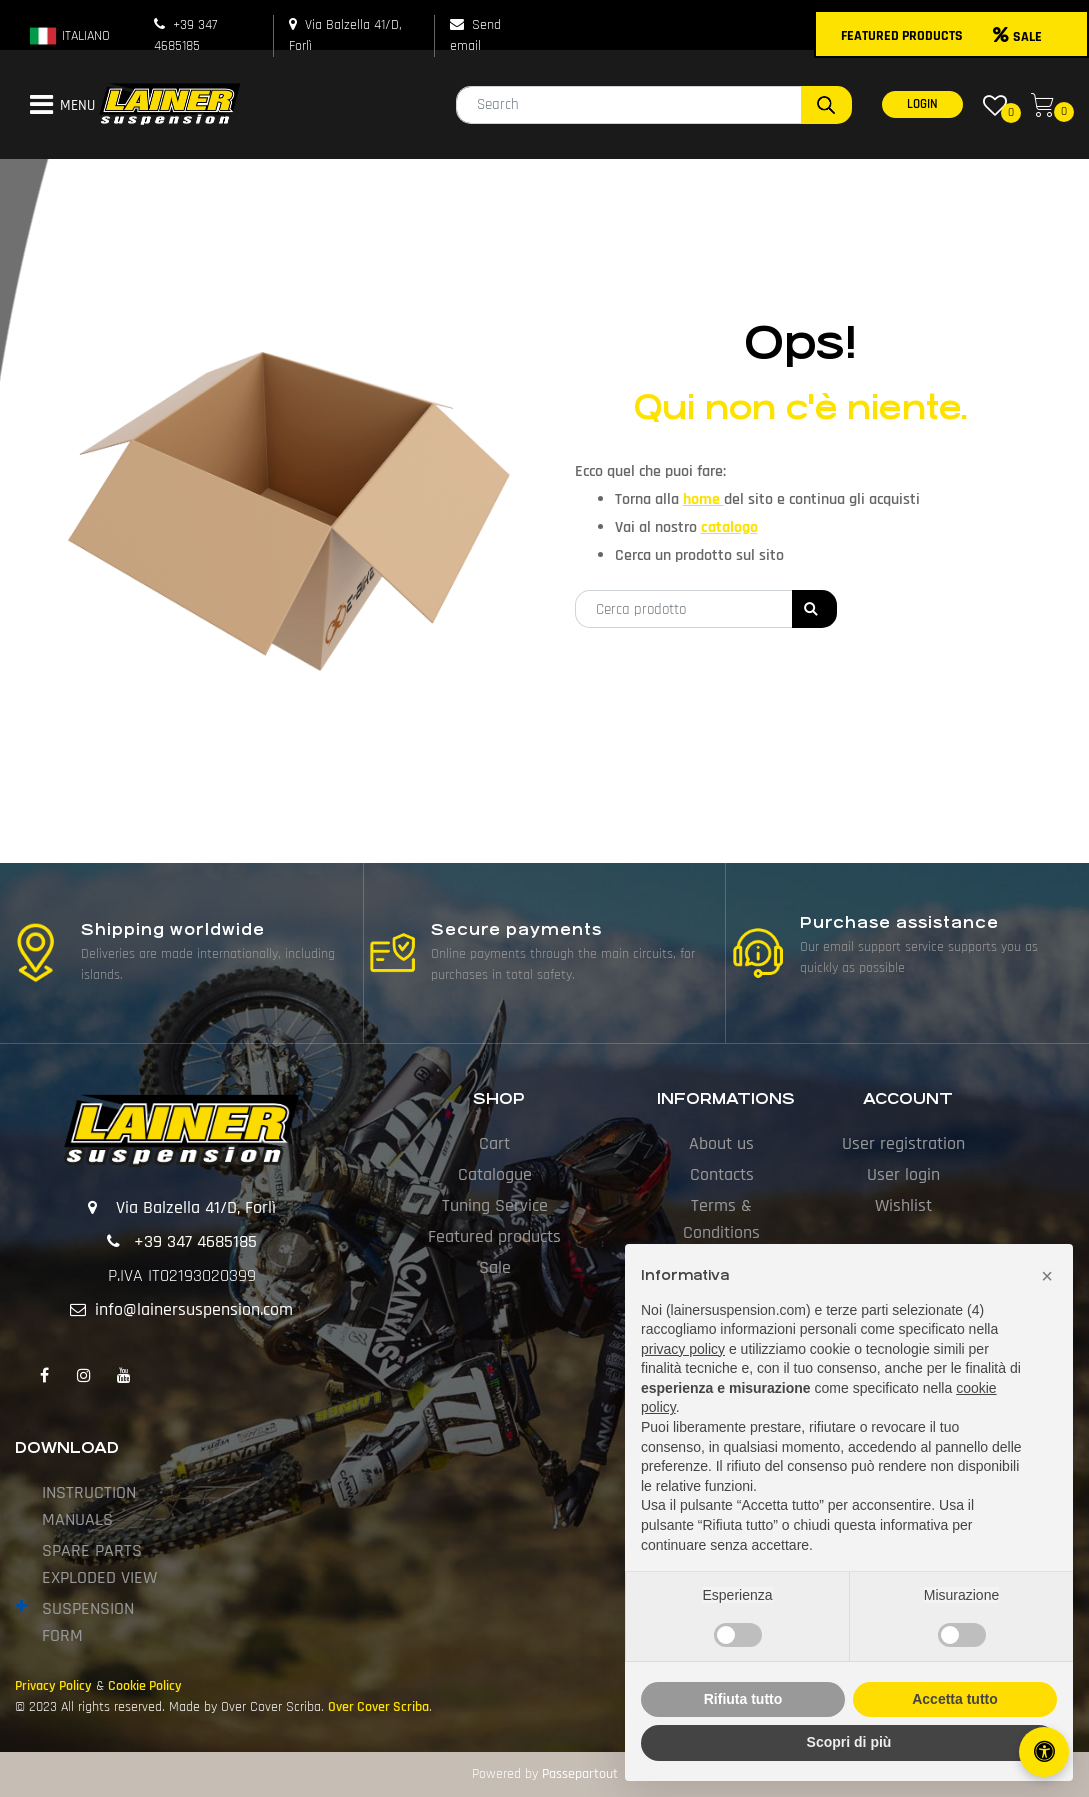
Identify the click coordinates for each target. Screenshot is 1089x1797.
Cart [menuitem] (494, 1143)
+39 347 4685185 (195, 1241)
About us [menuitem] (721, 1143)
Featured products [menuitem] (494, 1236)
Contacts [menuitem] (722, 1174)
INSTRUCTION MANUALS (89, 1506)
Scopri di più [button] (849, 1742)
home (703, 499)
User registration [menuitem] (903, 1143)
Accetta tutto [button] (955, 1699)
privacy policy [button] (683, 1349)
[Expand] (21, 1606)
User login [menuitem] (903, 1174)
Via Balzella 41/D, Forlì (196, 1207)
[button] (826, 105)
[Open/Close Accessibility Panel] (1044, 1752)
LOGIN (922, 104)
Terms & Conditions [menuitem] (721, 1219)
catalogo (729, 527)
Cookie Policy (145, 1686)
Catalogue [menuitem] (495, 1174)
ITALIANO (69, 36)
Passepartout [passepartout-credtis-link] (580, 1774)
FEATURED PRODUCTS (902, 36)
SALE (1017, 37)
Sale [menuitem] (495, 1267)
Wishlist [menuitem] (903, 1205)
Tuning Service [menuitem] (495, 1205)
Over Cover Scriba (378, 1707)
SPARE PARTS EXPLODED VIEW (99, 1564)
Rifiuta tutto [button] (743, 1699)
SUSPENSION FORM (88, 1622)
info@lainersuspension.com (194, 1309)
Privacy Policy (53, 1686)
